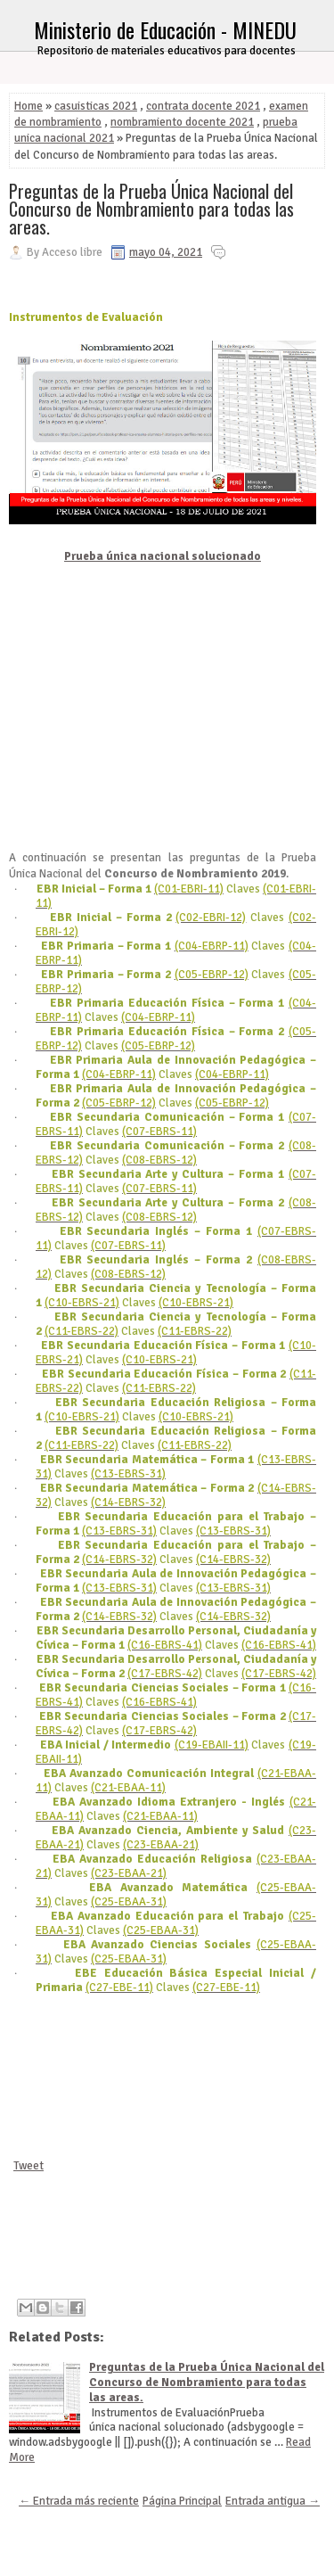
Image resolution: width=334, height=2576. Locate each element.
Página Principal (182, 2501)
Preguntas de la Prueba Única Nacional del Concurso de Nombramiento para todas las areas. (151, 208)
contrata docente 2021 (203, 106)
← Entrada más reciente (79, 2501)
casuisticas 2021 (95, 106)
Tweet (28, 2166)
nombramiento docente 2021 (182, 122)
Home (28, 106)
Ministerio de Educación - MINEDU (165, 29)
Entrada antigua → (272, 2501)
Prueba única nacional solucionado (162, 556)
